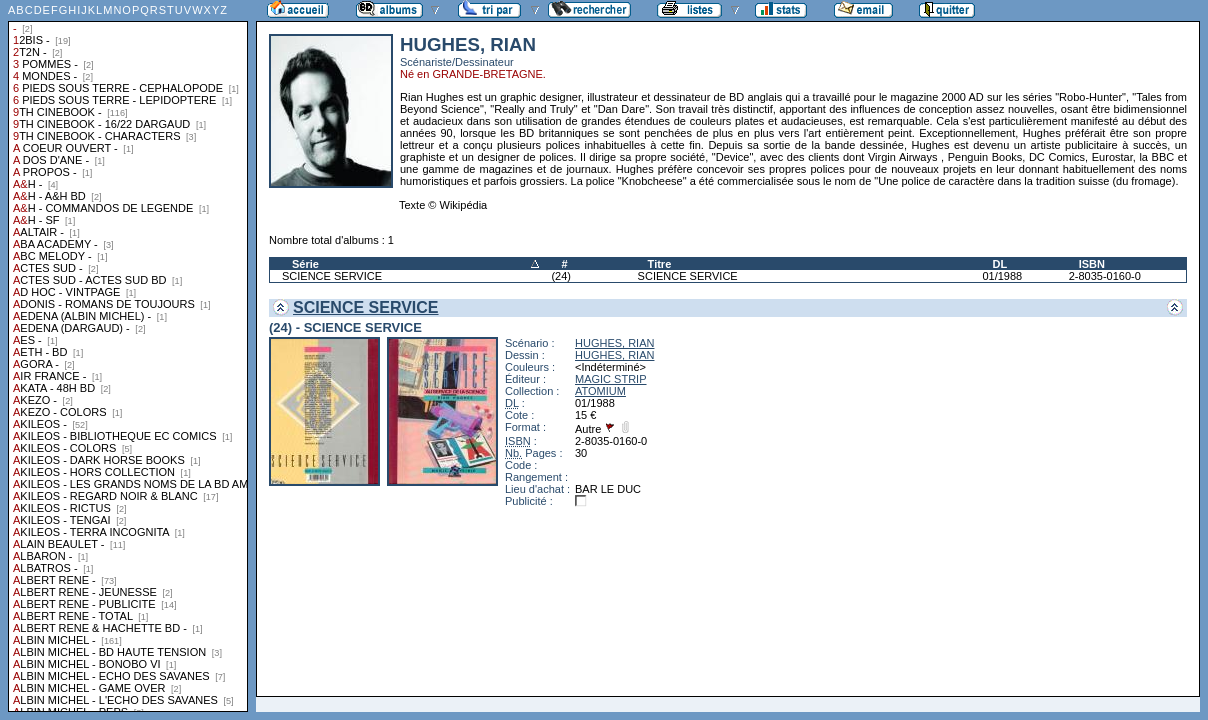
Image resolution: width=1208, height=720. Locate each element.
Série (305, 264)
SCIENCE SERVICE (332, 276)
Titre (660, 264)
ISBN (1092, 264)
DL (999, 264)
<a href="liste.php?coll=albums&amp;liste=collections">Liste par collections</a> (128, 356)
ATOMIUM (600, 391)
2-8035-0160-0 (1105, 276)
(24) (561, 276)
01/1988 (1002, 276)
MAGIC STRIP (611, 379)
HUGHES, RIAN (614, 343)
